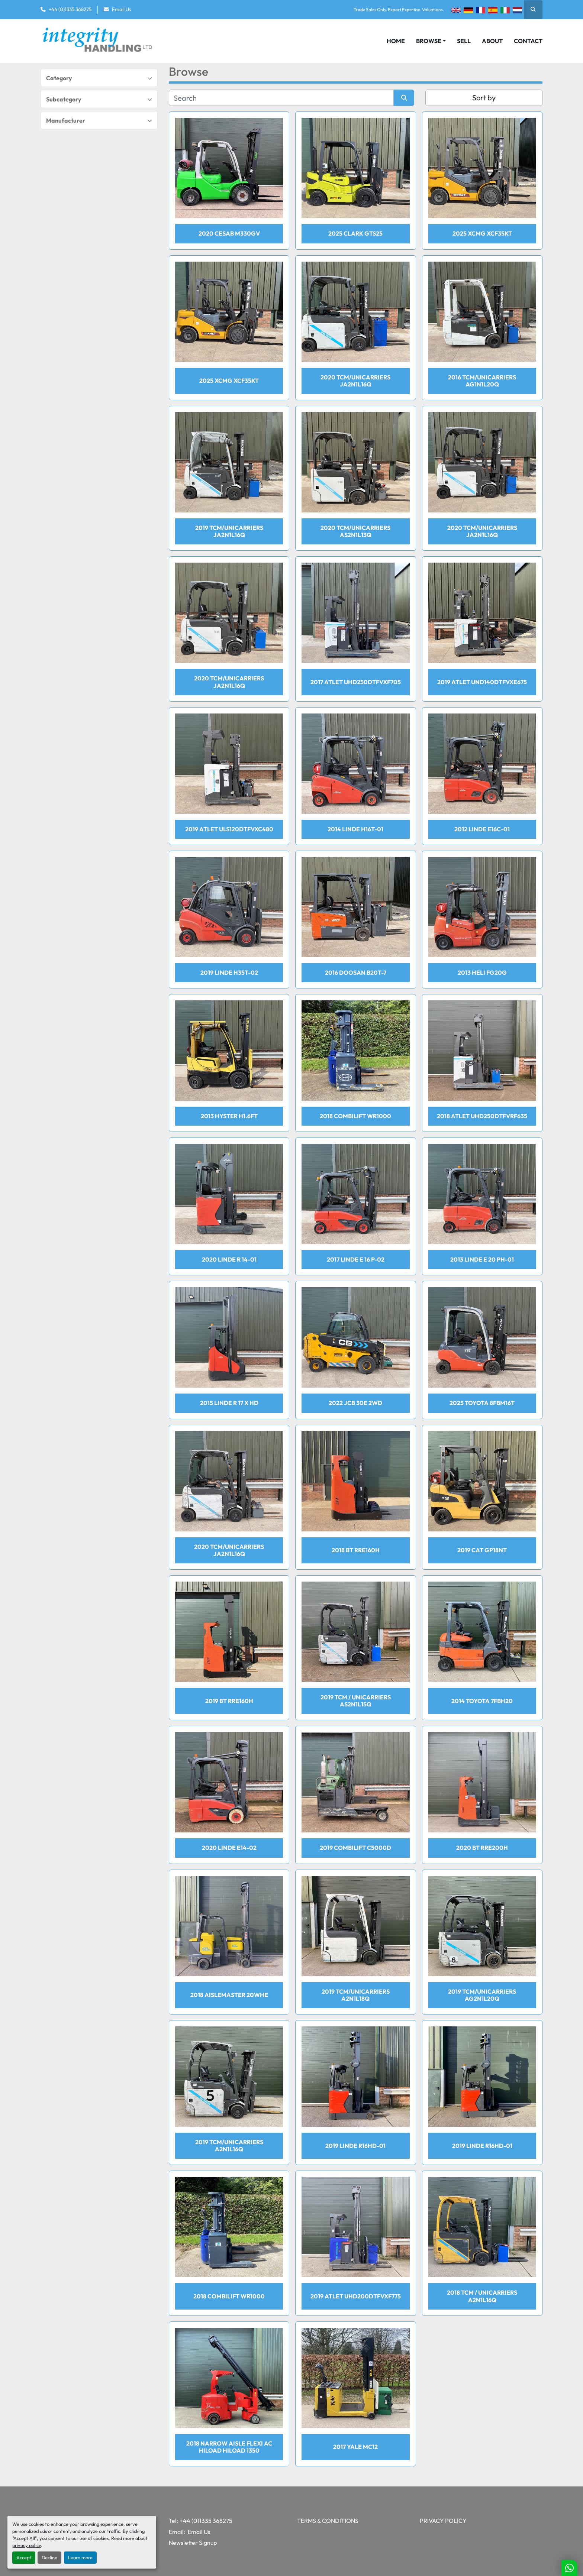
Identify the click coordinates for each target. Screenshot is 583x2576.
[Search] (281, 98)
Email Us (121, 9)
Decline (49, 2557)
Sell (464, 41)
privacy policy (26, 2545)
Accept (23, 2557)
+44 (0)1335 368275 (70, 9)
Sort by (484, 97)
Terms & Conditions (327, 2520)
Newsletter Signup (193, 2542)
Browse (428, 41)
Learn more (80, 2557)
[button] (431, 40)
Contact (528, 41)
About (492, 41)
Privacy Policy (443, 2520)
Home (396, 41)
